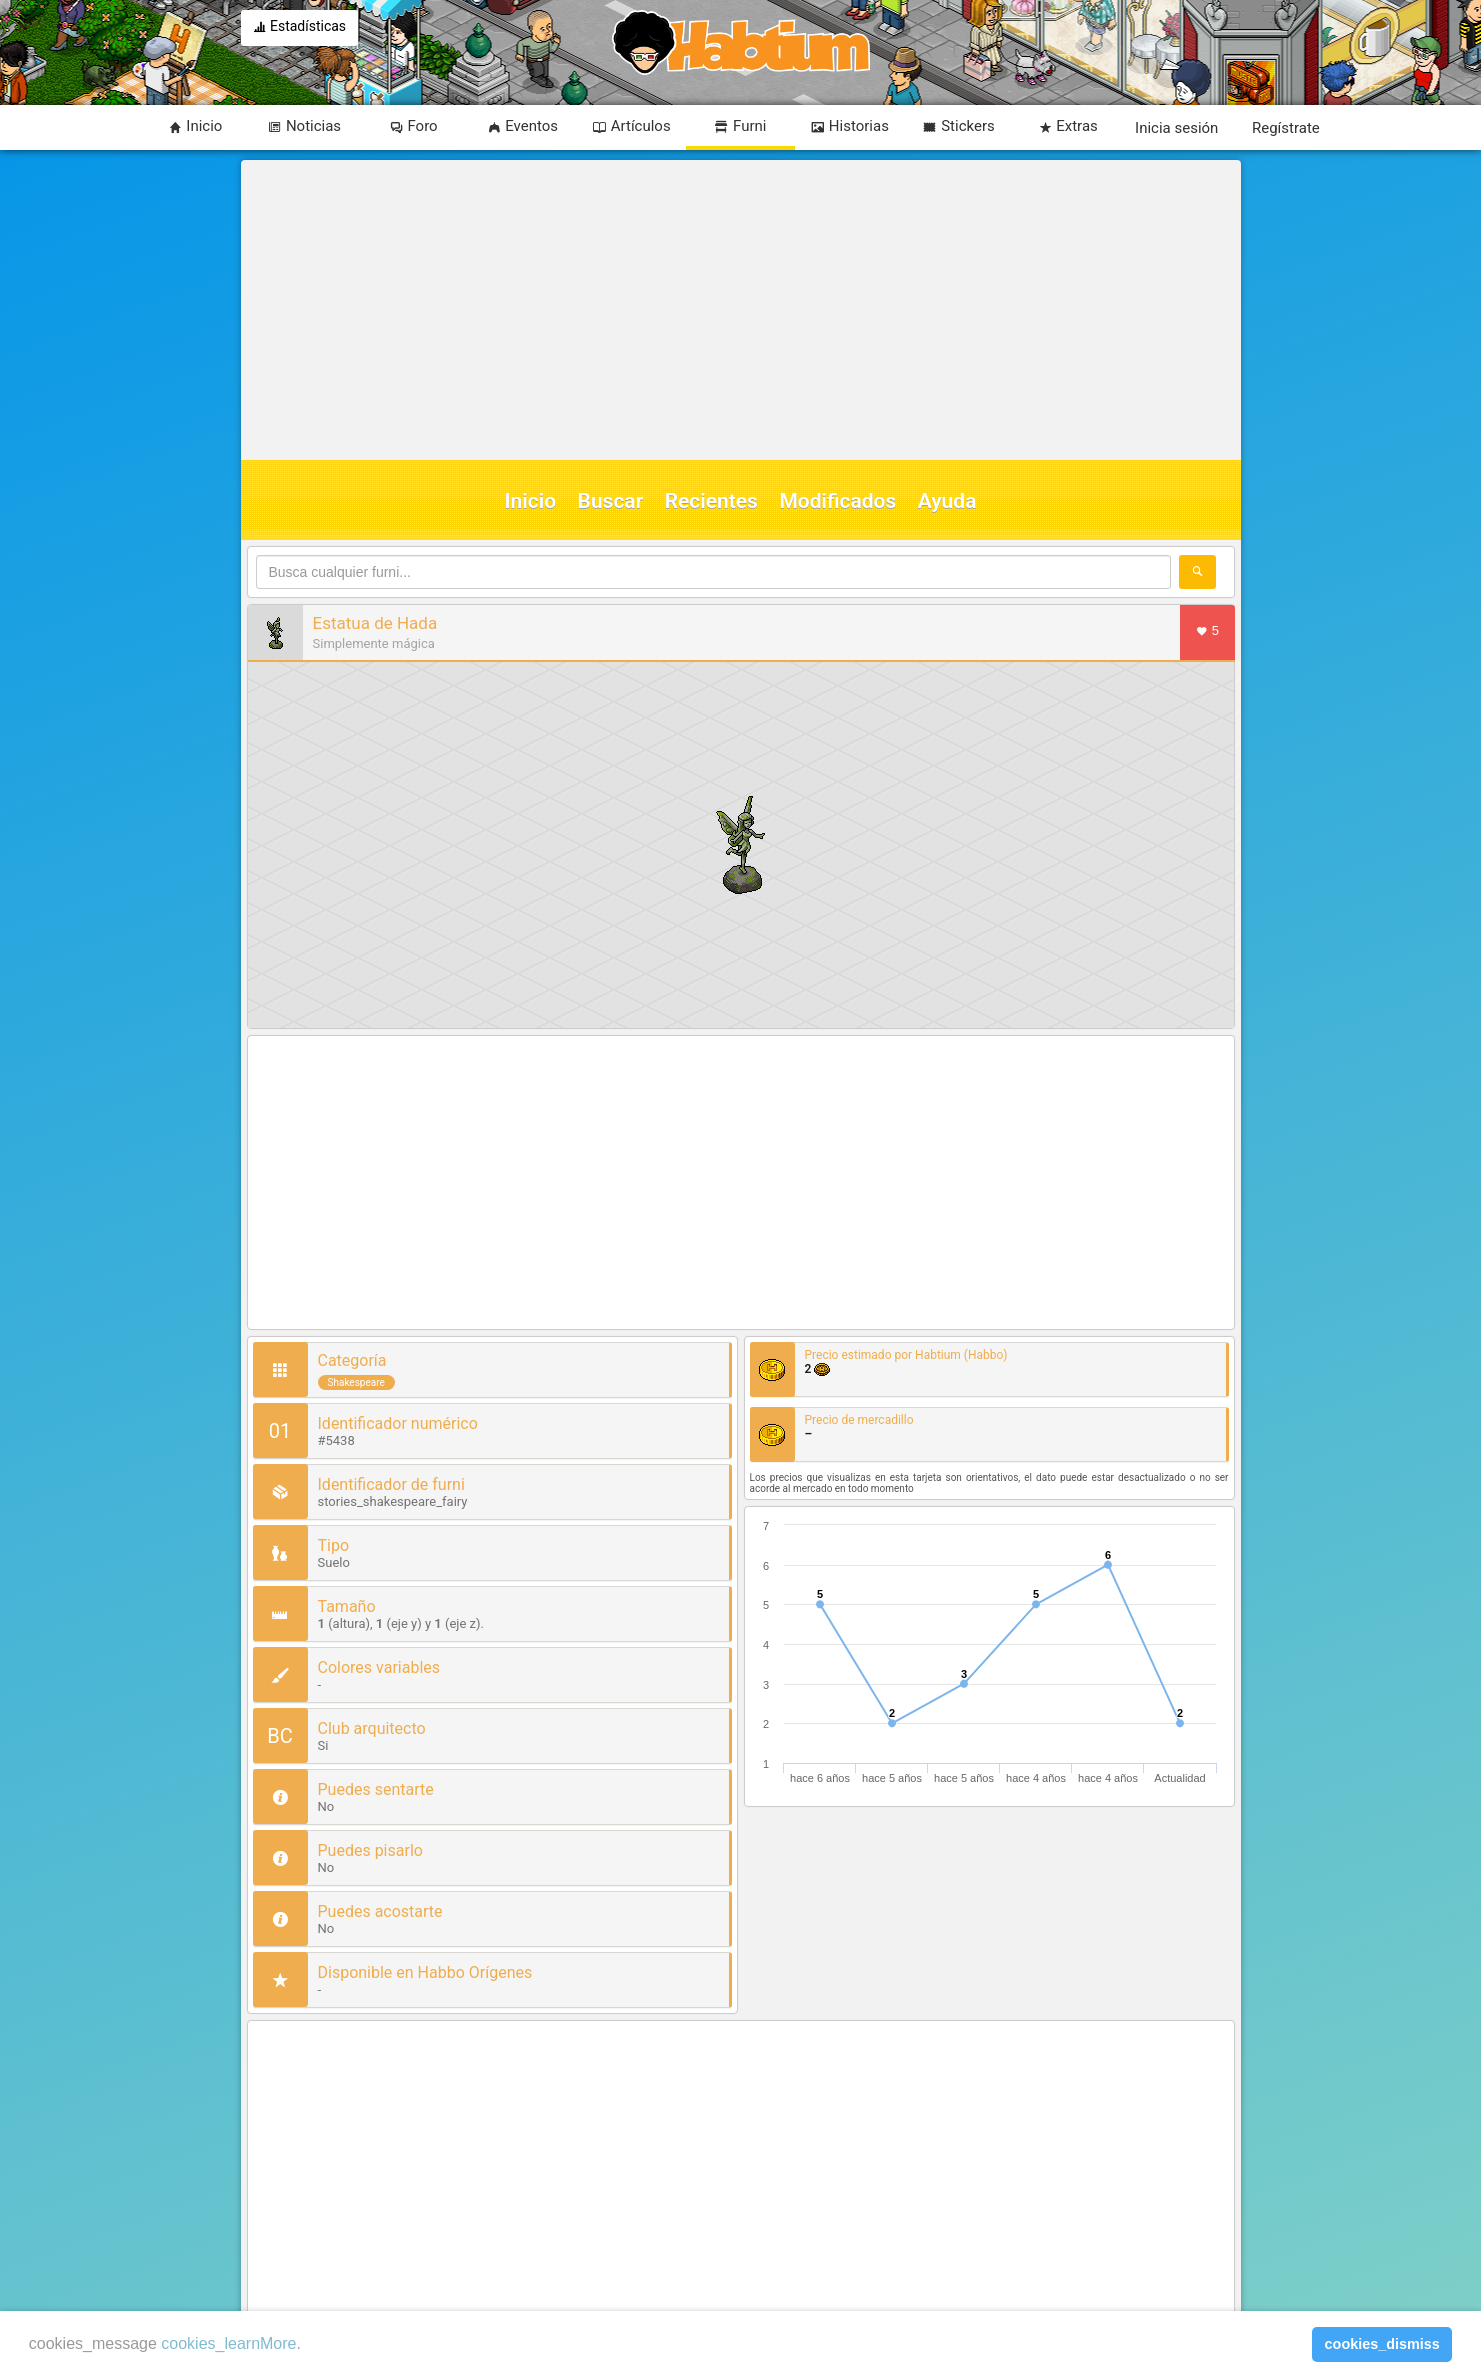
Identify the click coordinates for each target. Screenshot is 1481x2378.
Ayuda (947, 501)
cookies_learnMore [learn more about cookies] (228, 2343)
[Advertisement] (738, 310)
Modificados (837, 501)
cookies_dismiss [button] (1382, 2344)
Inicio (531, 501)
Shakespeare (356, 1382)
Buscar (611, 501)
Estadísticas (300, 28)
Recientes (711, 501)
